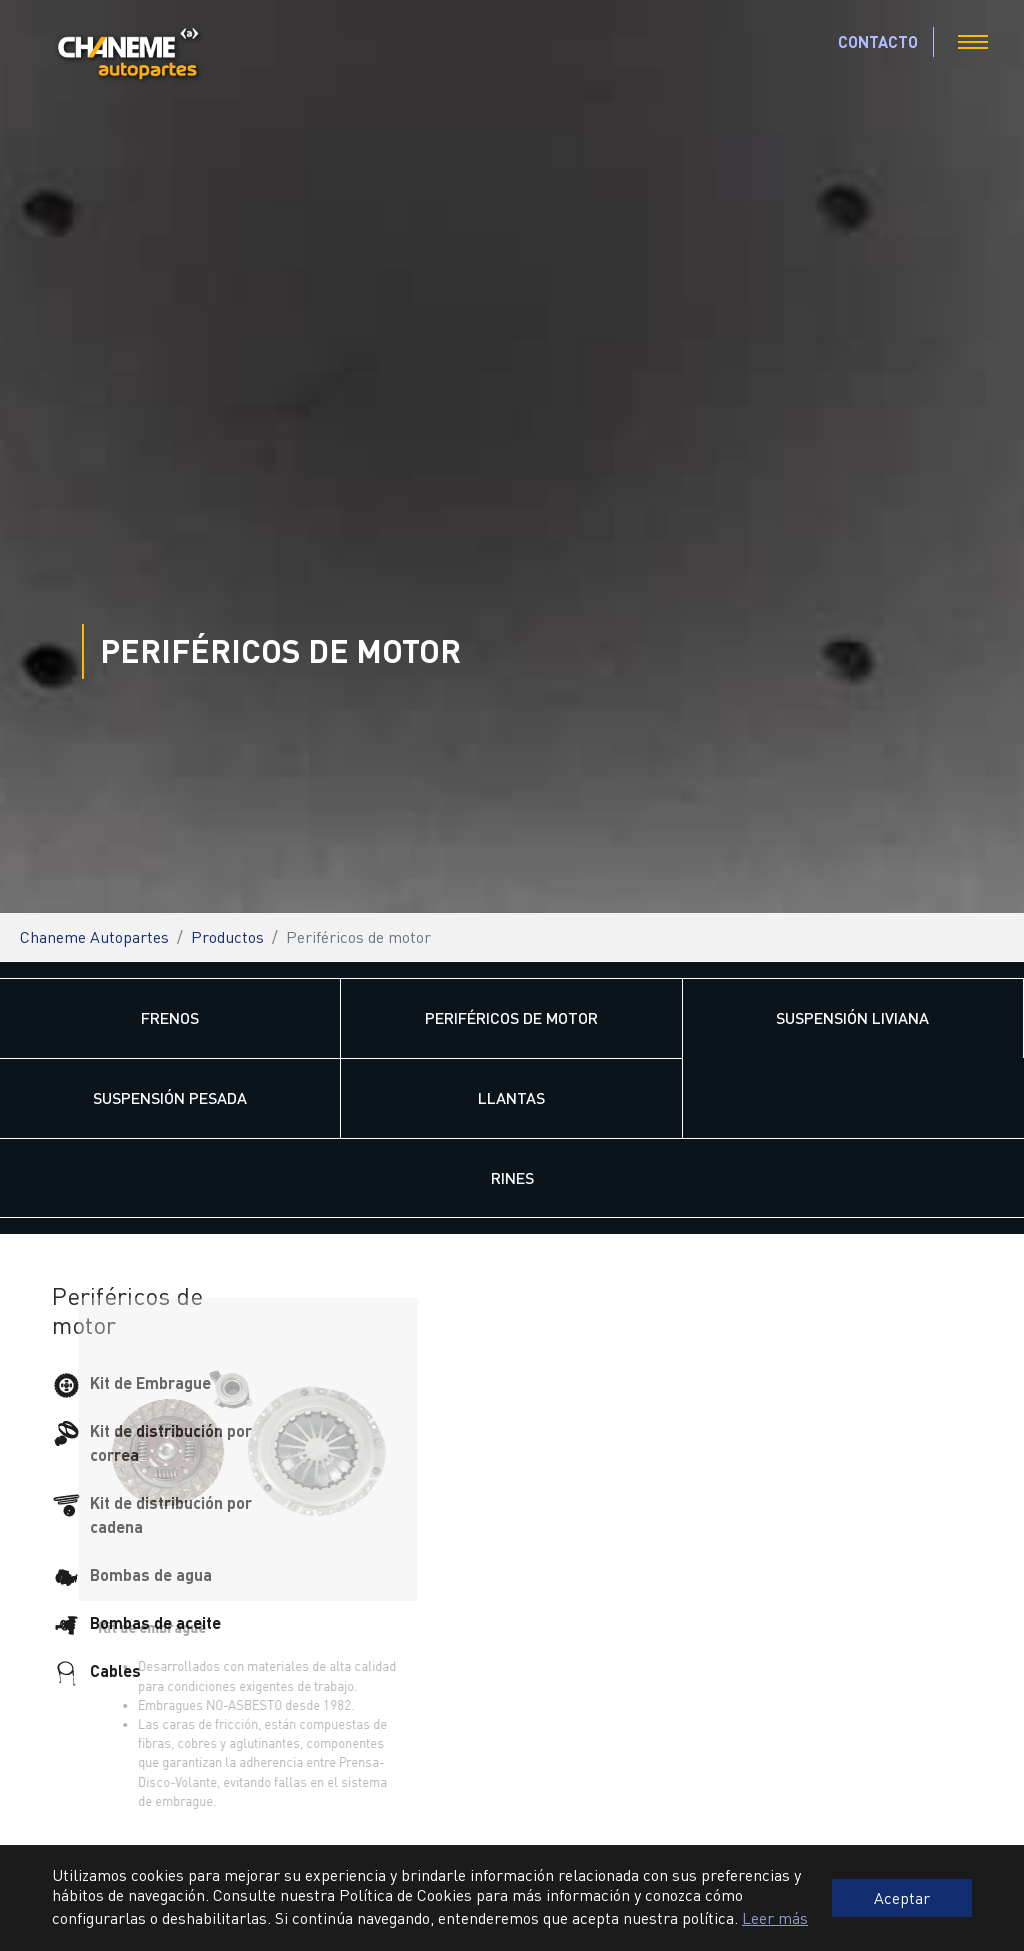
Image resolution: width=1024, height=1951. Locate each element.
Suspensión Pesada (170, 1097)
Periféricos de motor (511, 1017)
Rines (512, 1177)
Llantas (511, 1097)
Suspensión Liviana (852, 1017)
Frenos (170, 1017)
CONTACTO (878, 41)
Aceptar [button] (902, 1897)
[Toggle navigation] (973, 42)
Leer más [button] (775, 1917)
